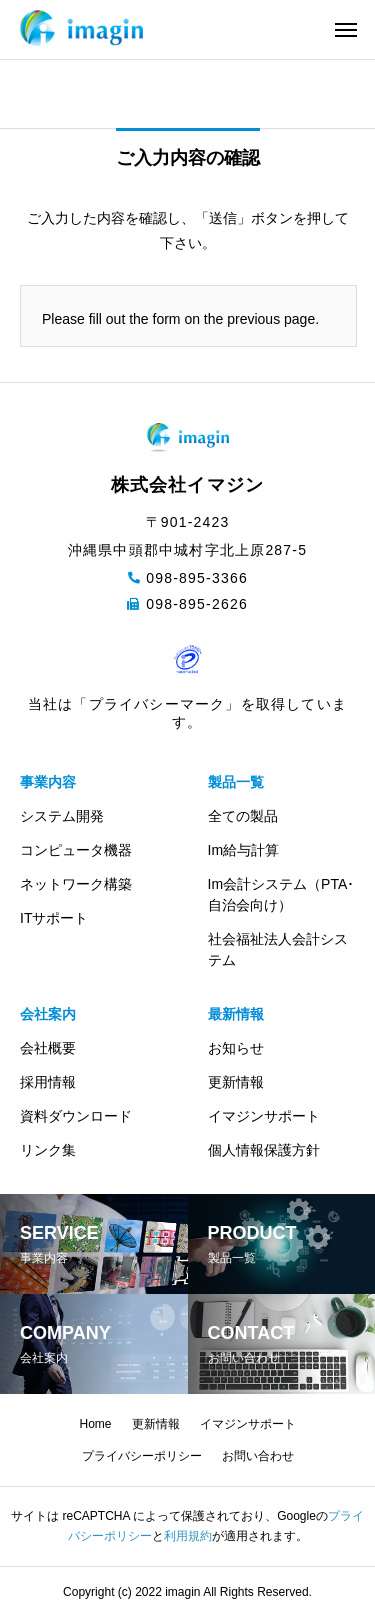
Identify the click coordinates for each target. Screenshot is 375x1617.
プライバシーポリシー (142, 1456)
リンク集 (48, 1150)
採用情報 (48, 1082)
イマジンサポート (264, 1116)
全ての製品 (243, 816)
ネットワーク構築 (76, 884)
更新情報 (236, 1082)
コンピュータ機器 (76, 850)
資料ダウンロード (76, 1116)
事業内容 (48, 782)
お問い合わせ (258, 1456)
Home (95, 1424)
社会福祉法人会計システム (278, 949)
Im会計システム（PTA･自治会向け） (281, 894)
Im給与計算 (244, 850)
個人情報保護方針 (264, 1150)
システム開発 (62, 816)
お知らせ (236, 1048)
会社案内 (48, 1014)
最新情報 (236, 1014)
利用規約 (188, 1536)
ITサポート (54, 918)
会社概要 (48, 1048)
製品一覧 (236, 782)
